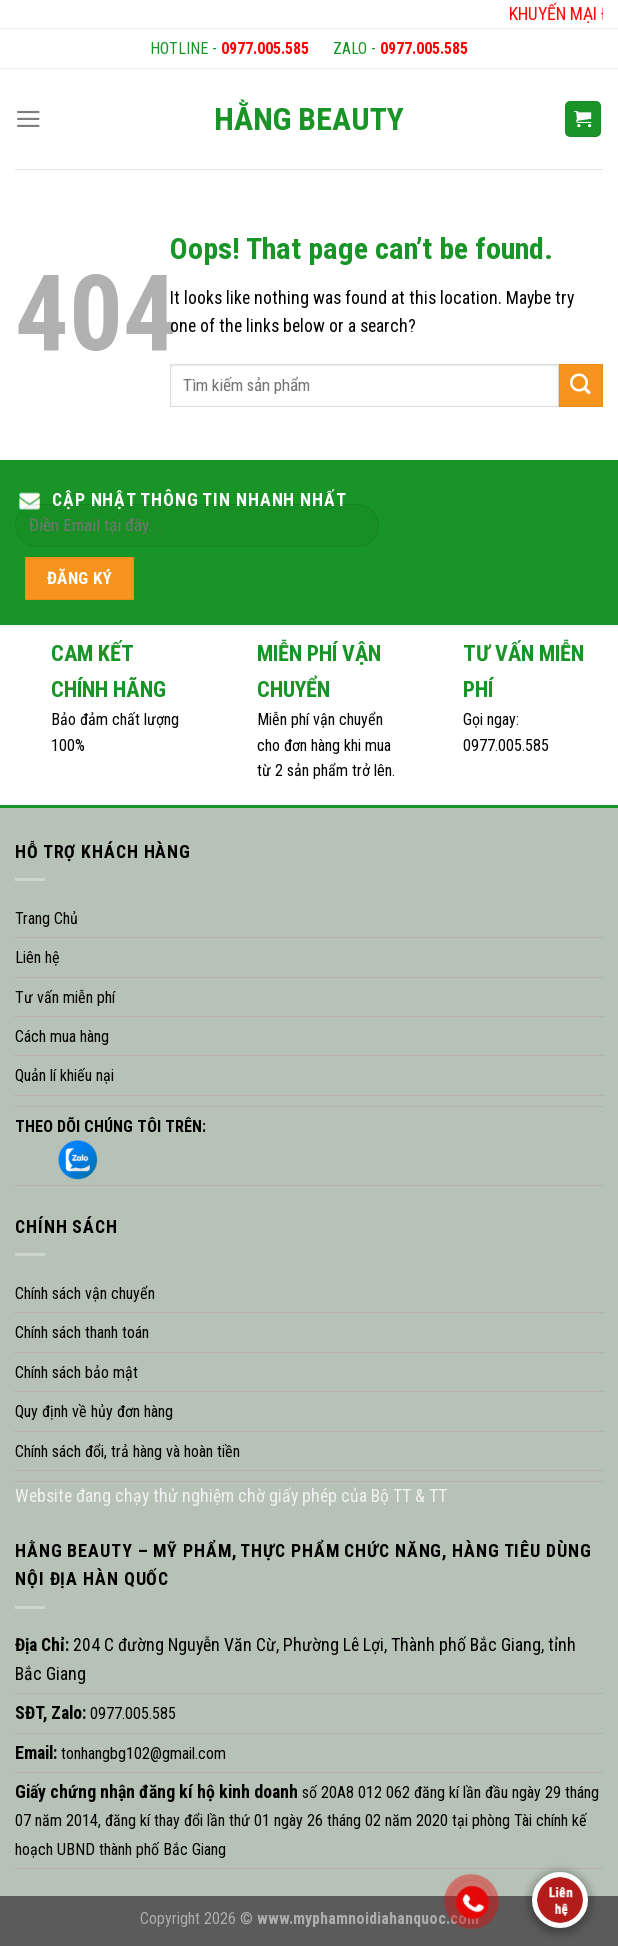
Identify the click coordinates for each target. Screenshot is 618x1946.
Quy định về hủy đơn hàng (94, 1411)
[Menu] (28, 119)
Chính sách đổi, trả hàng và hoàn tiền (127, 1451)
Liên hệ (37, 957)
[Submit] (581, 385)
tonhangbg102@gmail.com (141, 1753)
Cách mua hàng (62, 1036)
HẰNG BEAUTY (309, 119)
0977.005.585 (265, 48)
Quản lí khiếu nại (64, 1075)
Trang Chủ (46, 918)
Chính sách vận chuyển (85, 1293)
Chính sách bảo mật (76, 1372)
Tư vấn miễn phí (65, 997)
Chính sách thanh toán (82, 1332)
